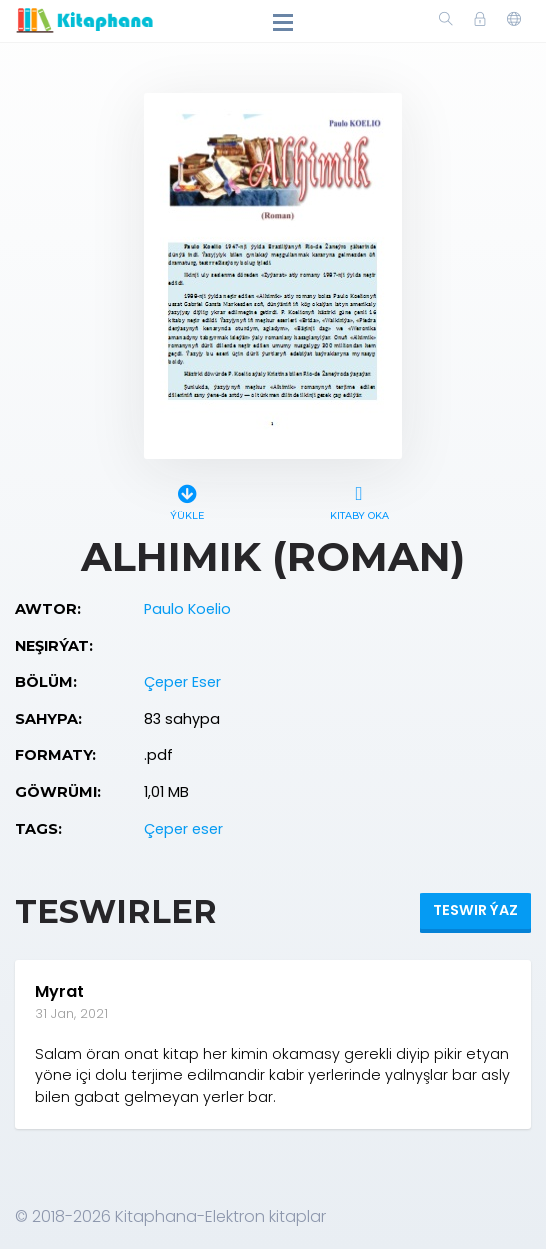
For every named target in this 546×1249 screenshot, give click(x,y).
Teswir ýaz (475, 910)
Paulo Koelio (187, 609)
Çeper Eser (182, 682)
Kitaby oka (359, 499)
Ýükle (187, 499)
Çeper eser (183, 829)
